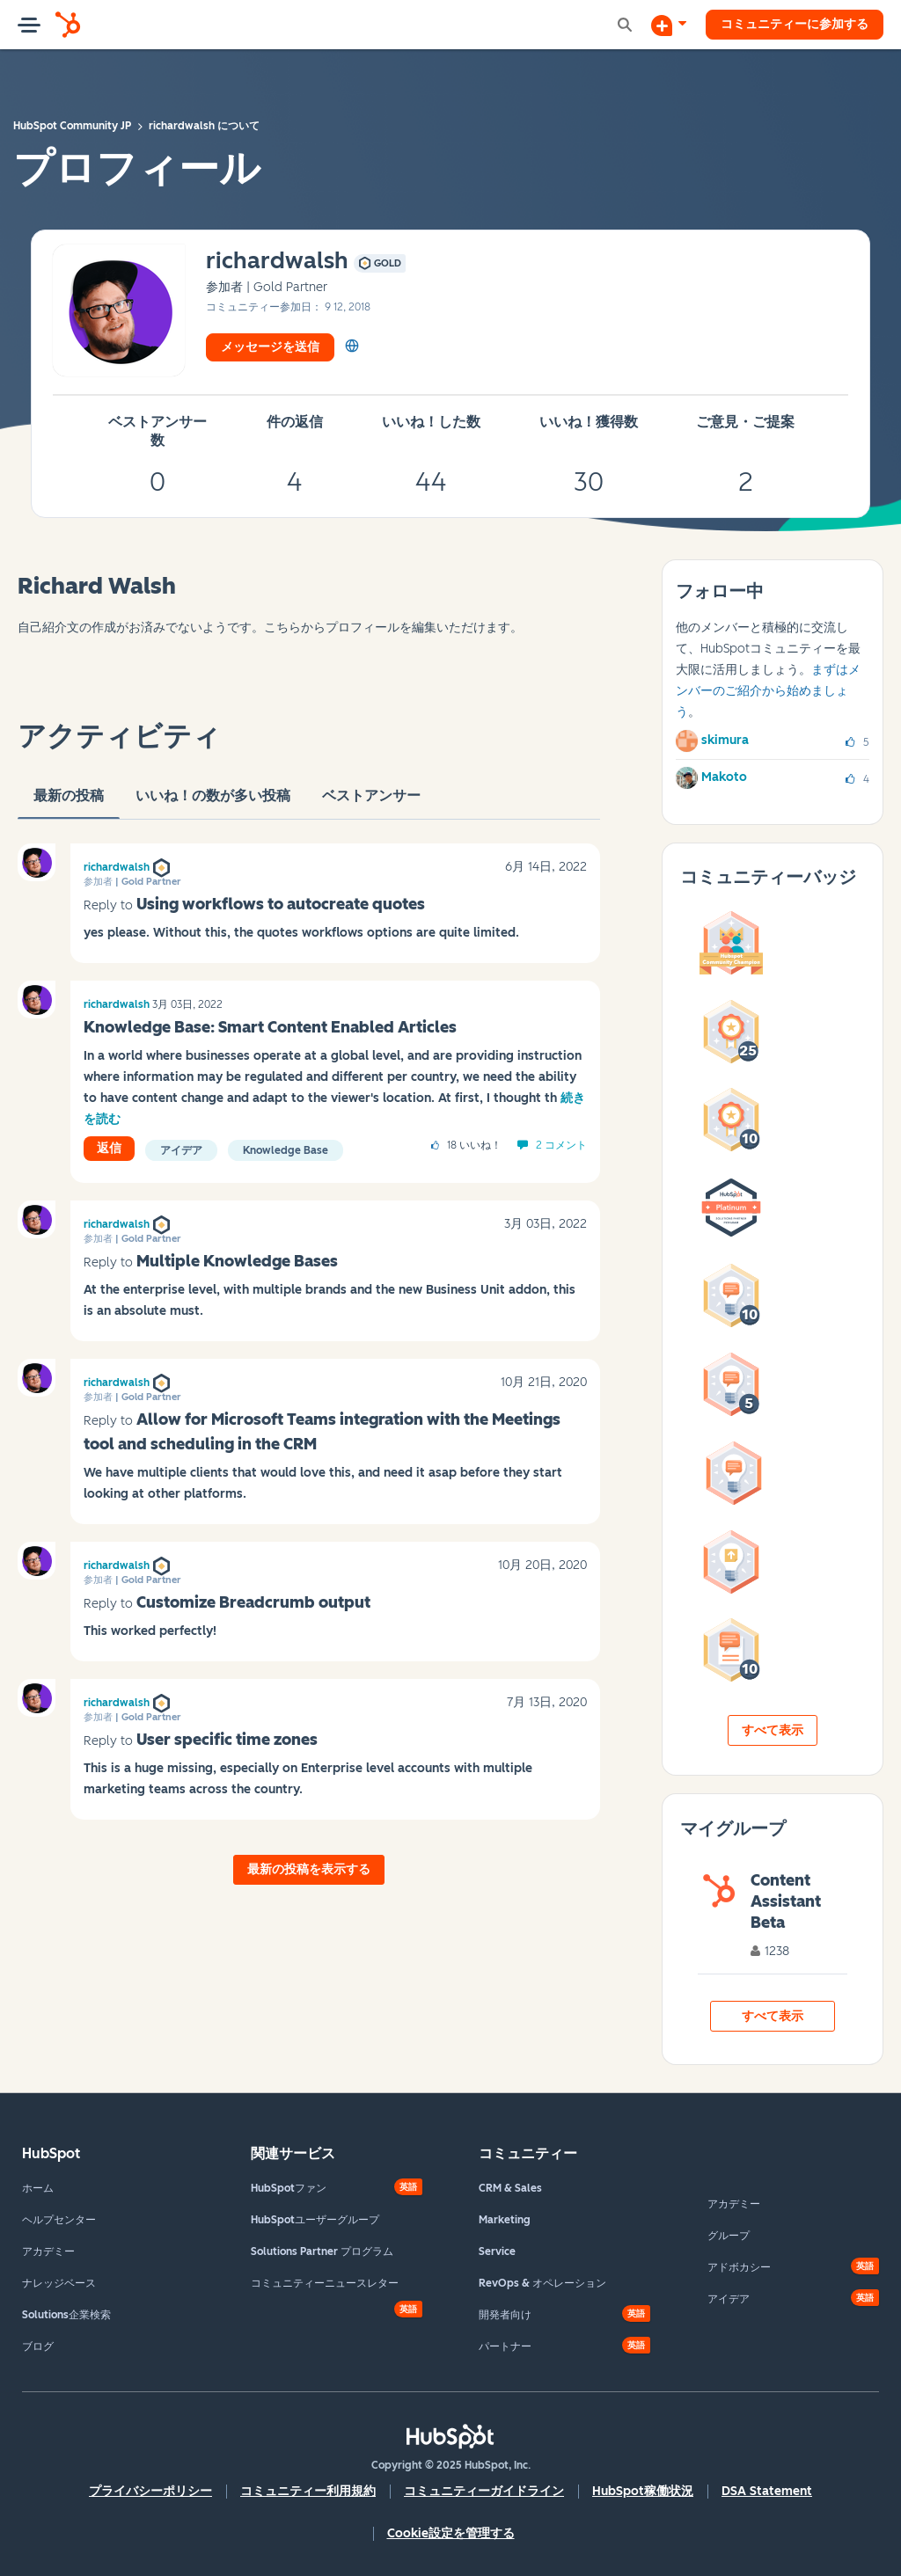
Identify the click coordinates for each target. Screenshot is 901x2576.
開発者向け (505, 2315)
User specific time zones (227, 1739)
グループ (728, 2235)
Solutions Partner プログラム (322, 2251)
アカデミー (48, 2251)
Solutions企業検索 (66, 2315)
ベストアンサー (371, 803)
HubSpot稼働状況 (642, 2491)
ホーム (38, 2188)
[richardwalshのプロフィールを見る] (277, 262)
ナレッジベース (59, 2283)
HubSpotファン (288, 2188)
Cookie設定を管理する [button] (451, 2533)
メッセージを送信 (270, 346)
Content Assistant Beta (786, 1901)
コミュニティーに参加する (794, 24)
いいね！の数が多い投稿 (213, 803)
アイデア (181, 1150)
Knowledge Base (285, 1150)
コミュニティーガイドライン (484, 2491)
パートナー (505, 2346)
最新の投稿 (69, 803)
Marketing (505, 2220)
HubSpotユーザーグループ (315, 2220)
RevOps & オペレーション (542, 2283)
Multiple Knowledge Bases (237, 1261)
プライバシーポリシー (150, 2491)
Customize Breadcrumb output (253, 1602)
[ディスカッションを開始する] (669, 24)
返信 (109, 1148)
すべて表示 (772, 1730)
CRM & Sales (510, 2188)
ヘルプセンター (59, 2220)
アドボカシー (739, 2267)
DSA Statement (767, 2491)
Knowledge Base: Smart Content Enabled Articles (270, 1027)
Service (497, 2251)
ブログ (38, 2346)
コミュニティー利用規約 (308, 2491)
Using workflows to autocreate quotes (280, 904)
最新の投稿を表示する (308, 1869)
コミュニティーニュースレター (325, 2283)
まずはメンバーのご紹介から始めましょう (768, 690)
